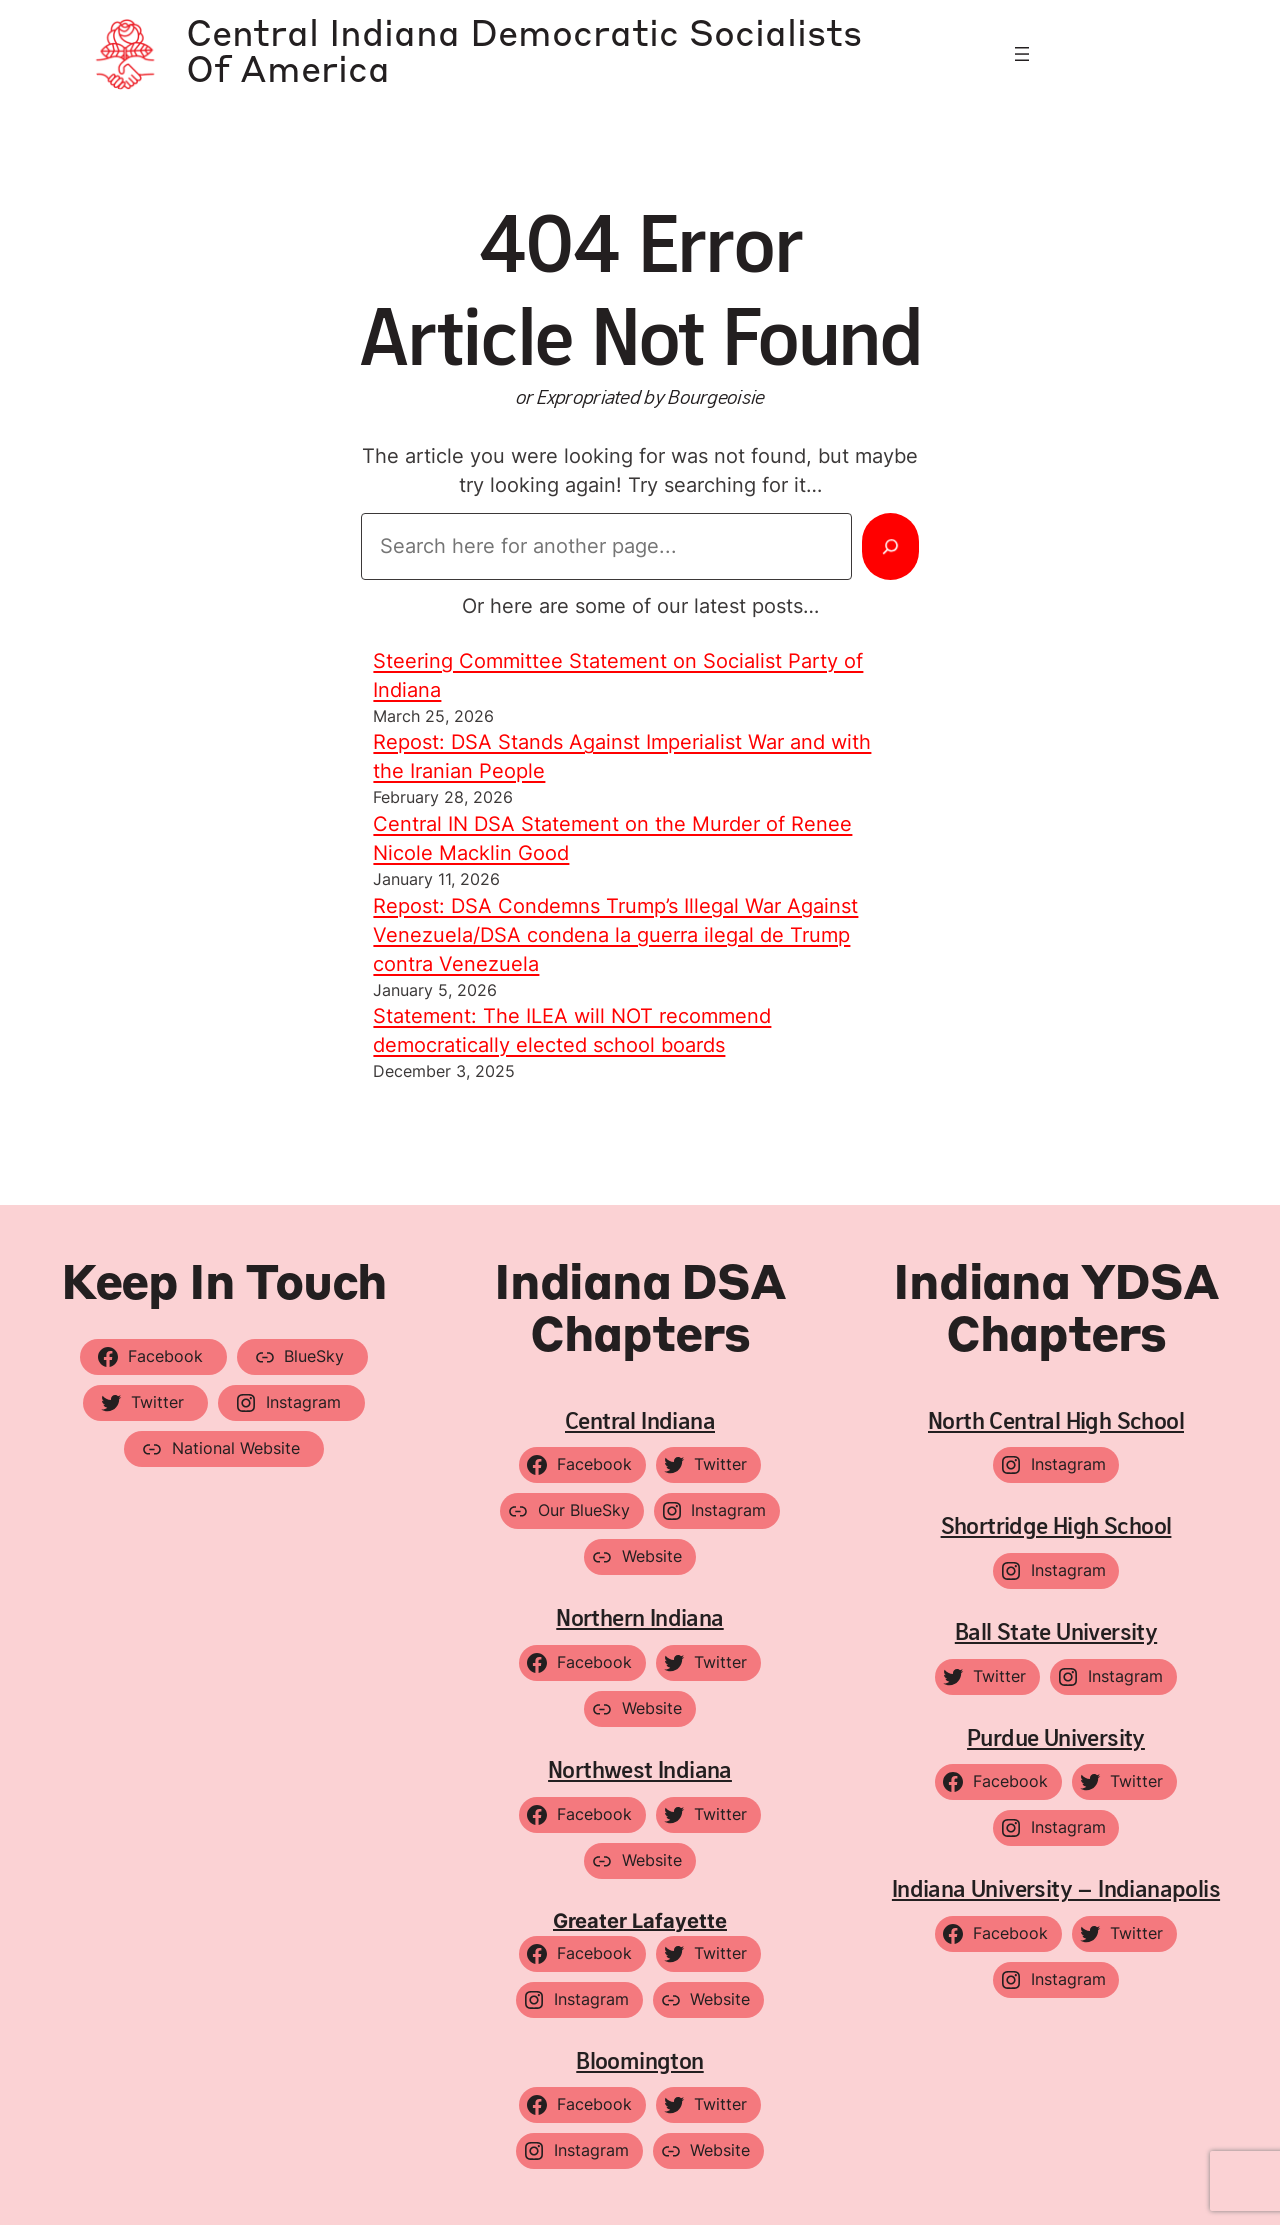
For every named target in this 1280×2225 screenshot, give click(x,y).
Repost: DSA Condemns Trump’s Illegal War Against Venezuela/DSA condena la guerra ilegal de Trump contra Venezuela (615, 935)
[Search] (890, 546)
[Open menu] (1022, 54)
